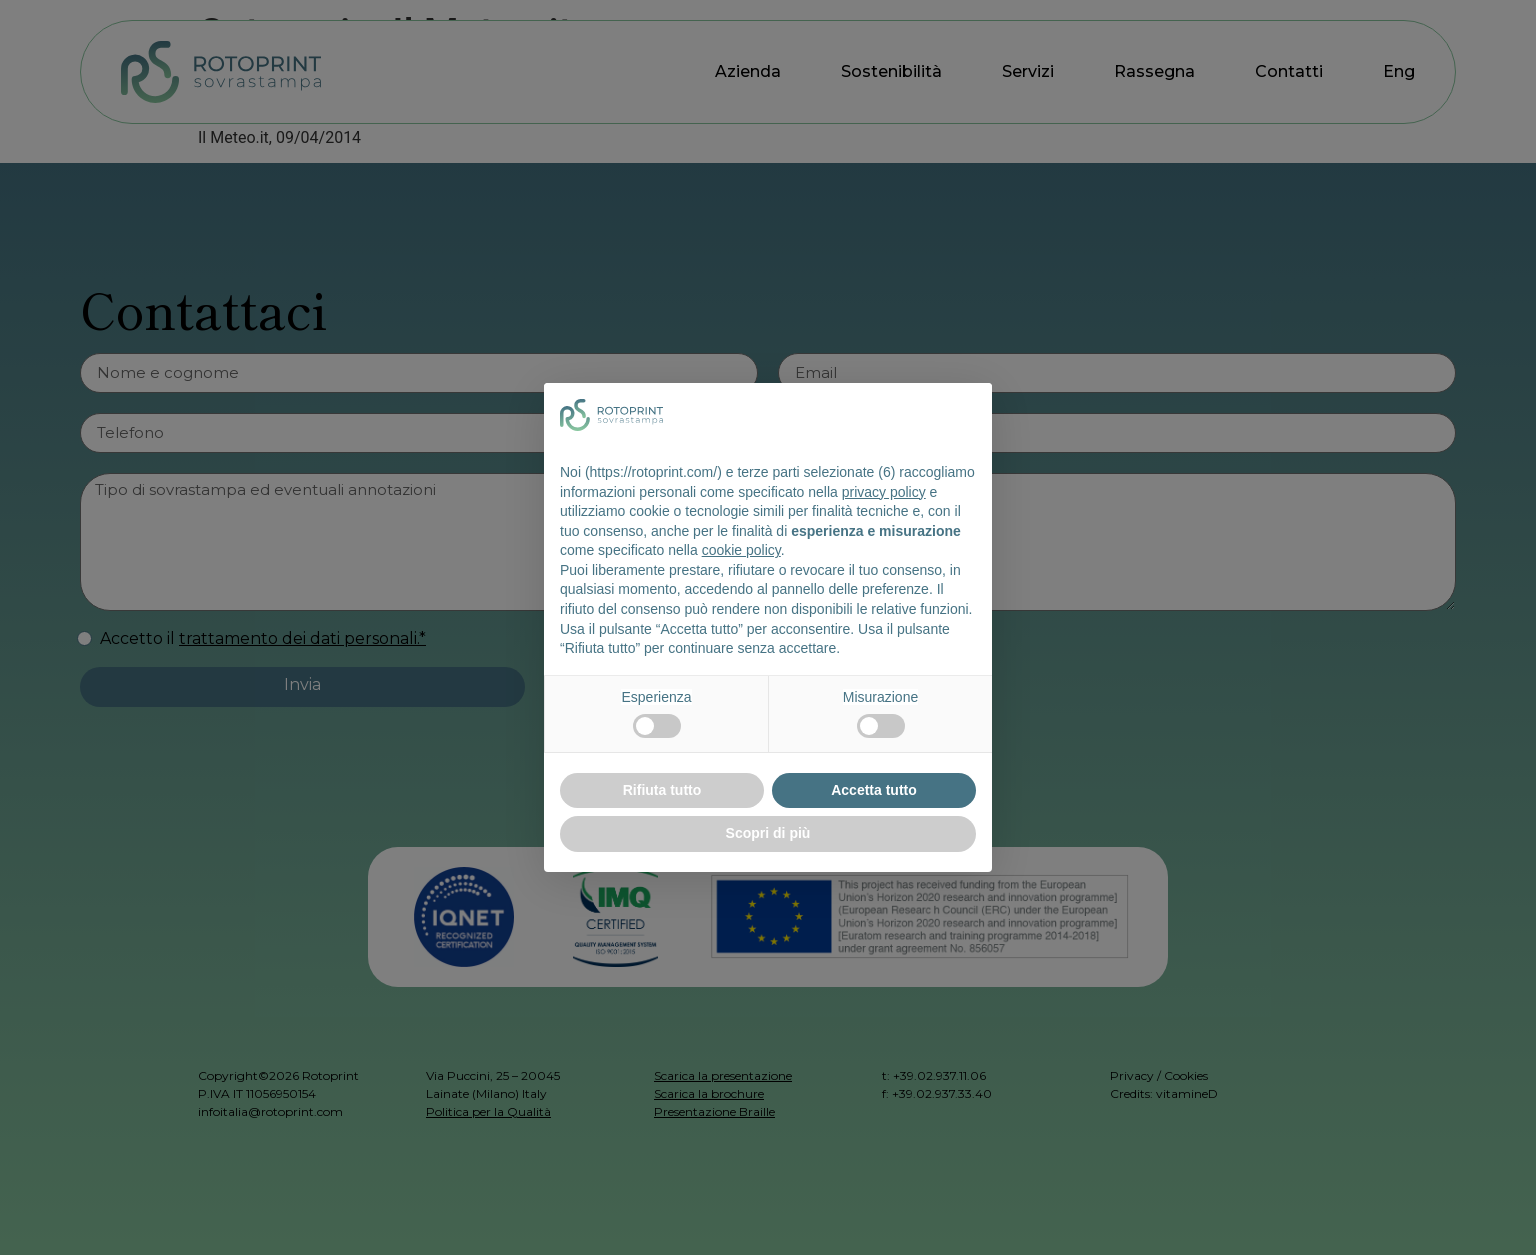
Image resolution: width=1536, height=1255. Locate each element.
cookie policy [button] (741, 550)
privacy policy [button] (884, 492)
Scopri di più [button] (768, 833)
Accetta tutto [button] (874, 790)
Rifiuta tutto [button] (662, 790)
